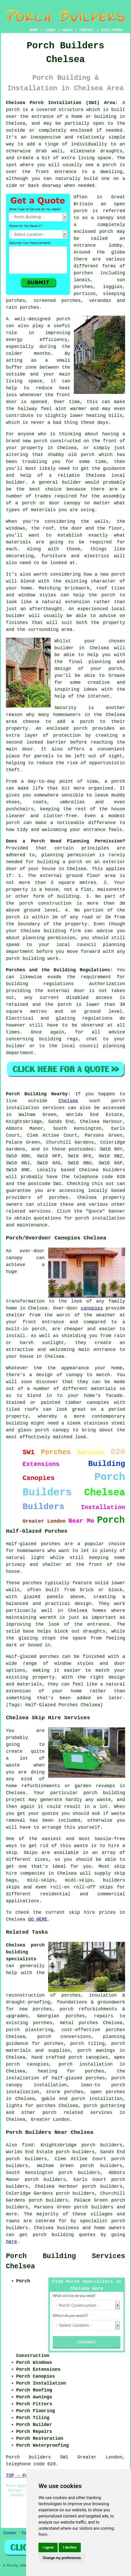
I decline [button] (69, 2547)
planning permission (68, 855)
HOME (33, 30)
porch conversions (64, 2036)
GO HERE (37, 1919)
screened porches (57, 300)
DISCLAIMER (112, 30)
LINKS (50, 30)
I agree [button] (48, 2547)
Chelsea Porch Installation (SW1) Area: (62, 102)
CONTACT (87, 30)
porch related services (77, 2112)
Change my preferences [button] (62, 2558)
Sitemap (9, 2533)
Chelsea (68, 1100)
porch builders (93, 2207)
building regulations (40, 983)
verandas (100, 300)
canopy (61, 1430)
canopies (92, 1308)
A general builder (56, 482)
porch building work (32, 958)
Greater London (50, 2119)
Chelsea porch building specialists (25, 1952)
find (27, 2145)
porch (13, 109)
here (11, 2241)
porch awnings (96, 2050)
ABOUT (67, 30)
